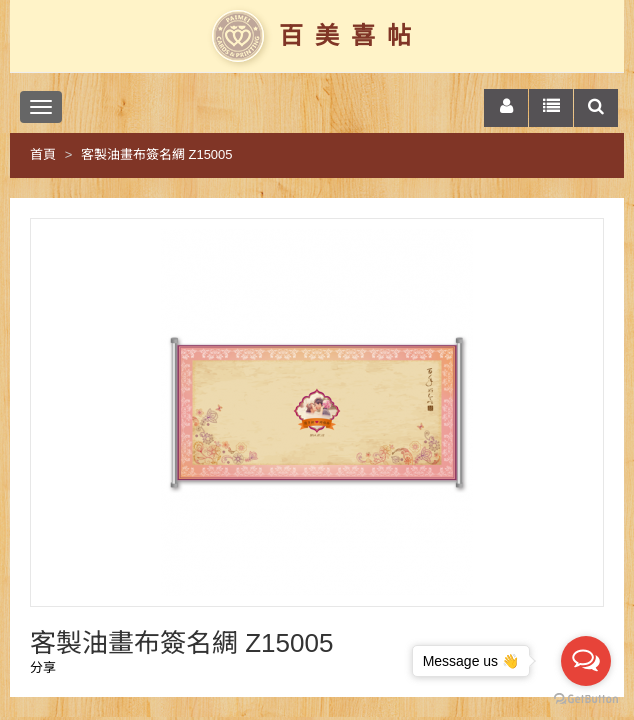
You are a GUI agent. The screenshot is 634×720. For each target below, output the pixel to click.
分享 (43, 667)
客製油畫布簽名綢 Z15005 (157, 154)
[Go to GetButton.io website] (586, 699)
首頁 (43, 154)
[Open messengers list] (586, 661)
